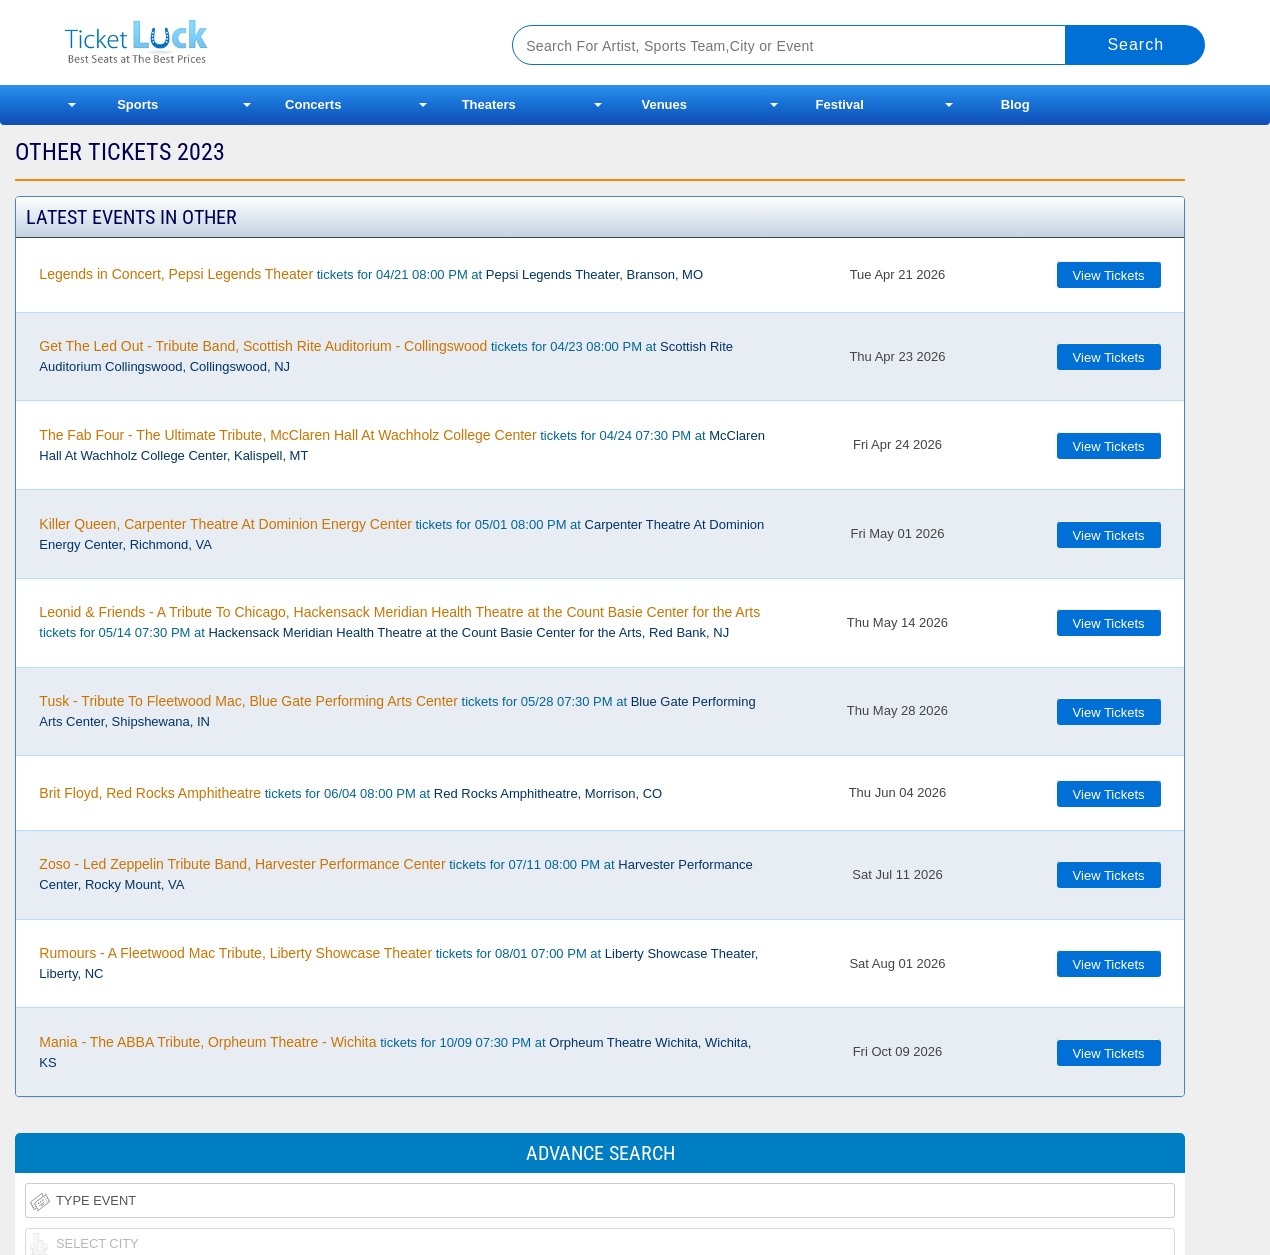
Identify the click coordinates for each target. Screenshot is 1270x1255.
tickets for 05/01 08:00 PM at (401, 534)
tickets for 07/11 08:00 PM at (395, 874)
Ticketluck (264, 42)
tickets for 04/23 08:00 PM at (386, 356)
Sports (137, 104)
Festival (840, 104)
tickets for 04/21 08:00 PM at (371, 274)
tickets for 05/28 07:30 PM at (397, 711)
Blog (1015, 104)
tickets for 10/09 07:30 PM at (395, 1052)
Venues (664, 104)
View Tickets (1109, 275)
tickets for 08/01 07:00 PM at (398, 963)
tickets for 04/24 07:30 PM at (402, 445)
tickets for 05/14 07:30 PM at (399, 622)
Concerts (313, 104)
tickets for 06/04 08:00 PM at (350, 793)
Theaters (489, 104)
